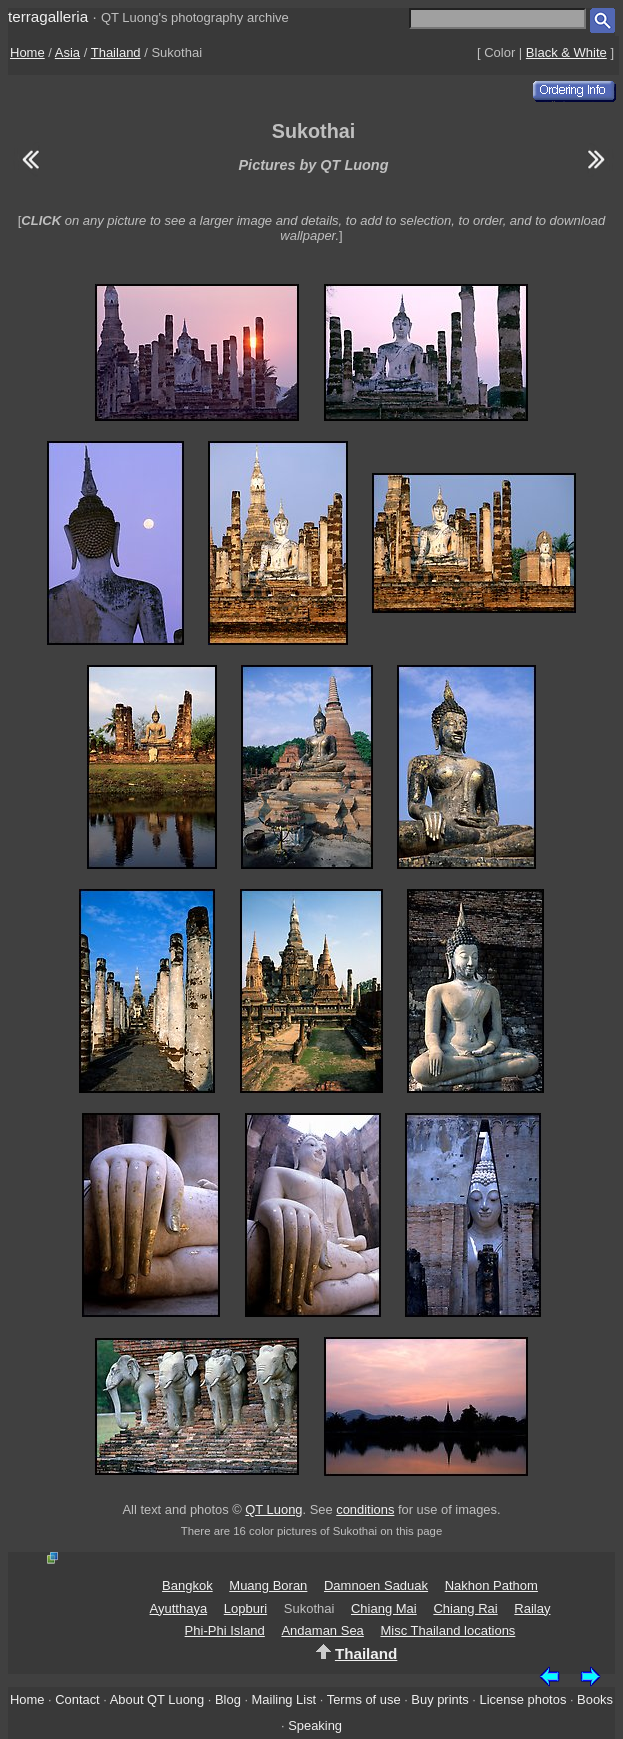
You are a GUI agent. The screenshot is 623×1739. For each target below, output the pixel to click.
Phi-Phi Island (225, 1630)
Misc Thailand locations (447, 1630)
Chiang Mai (384, 1608)
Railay (532, 1608)
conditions (365, 1509)
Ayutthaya (179, 1608)
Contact (77, 1699)
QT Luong (273, 1509)
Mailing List (284, 1699)
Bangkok (187, 1585)
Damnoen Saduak (376, 1585)
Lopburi (245, 1608)
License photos (523, 1699)
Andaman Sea (322, 1630)
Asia (67, 52)
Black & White (566, 52)
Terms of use (364, 1699)
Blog (228, 1699)
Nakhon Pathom (491, 1585)
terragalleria (48, 16)
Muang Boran (268, 1585)
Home (27, 52)
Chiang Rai (465, 1608)
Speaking (315, 1725)
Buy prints (439, 1699)
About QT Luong (157, 1699)
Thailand (116, 52)
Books (595, 1699)
